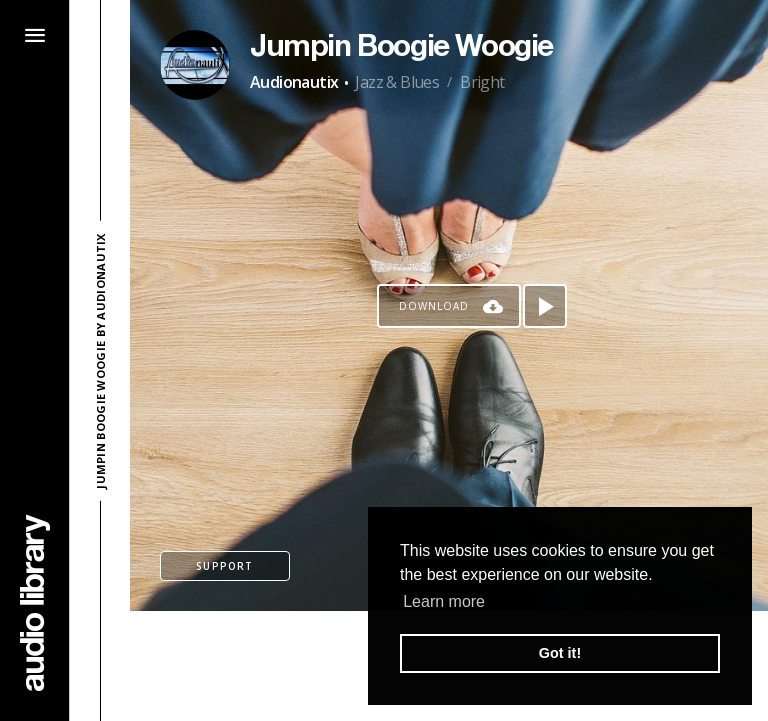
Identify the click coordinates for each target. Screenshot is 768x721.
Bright (482, 82)
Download (434, 306)
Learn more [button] (444, 601)
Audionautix (294, 82)
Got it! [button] (560, 653)
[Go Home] (35, 602)
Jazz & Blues (397, 82)
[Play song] (545, 306)
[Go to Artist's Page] (195, 65)
